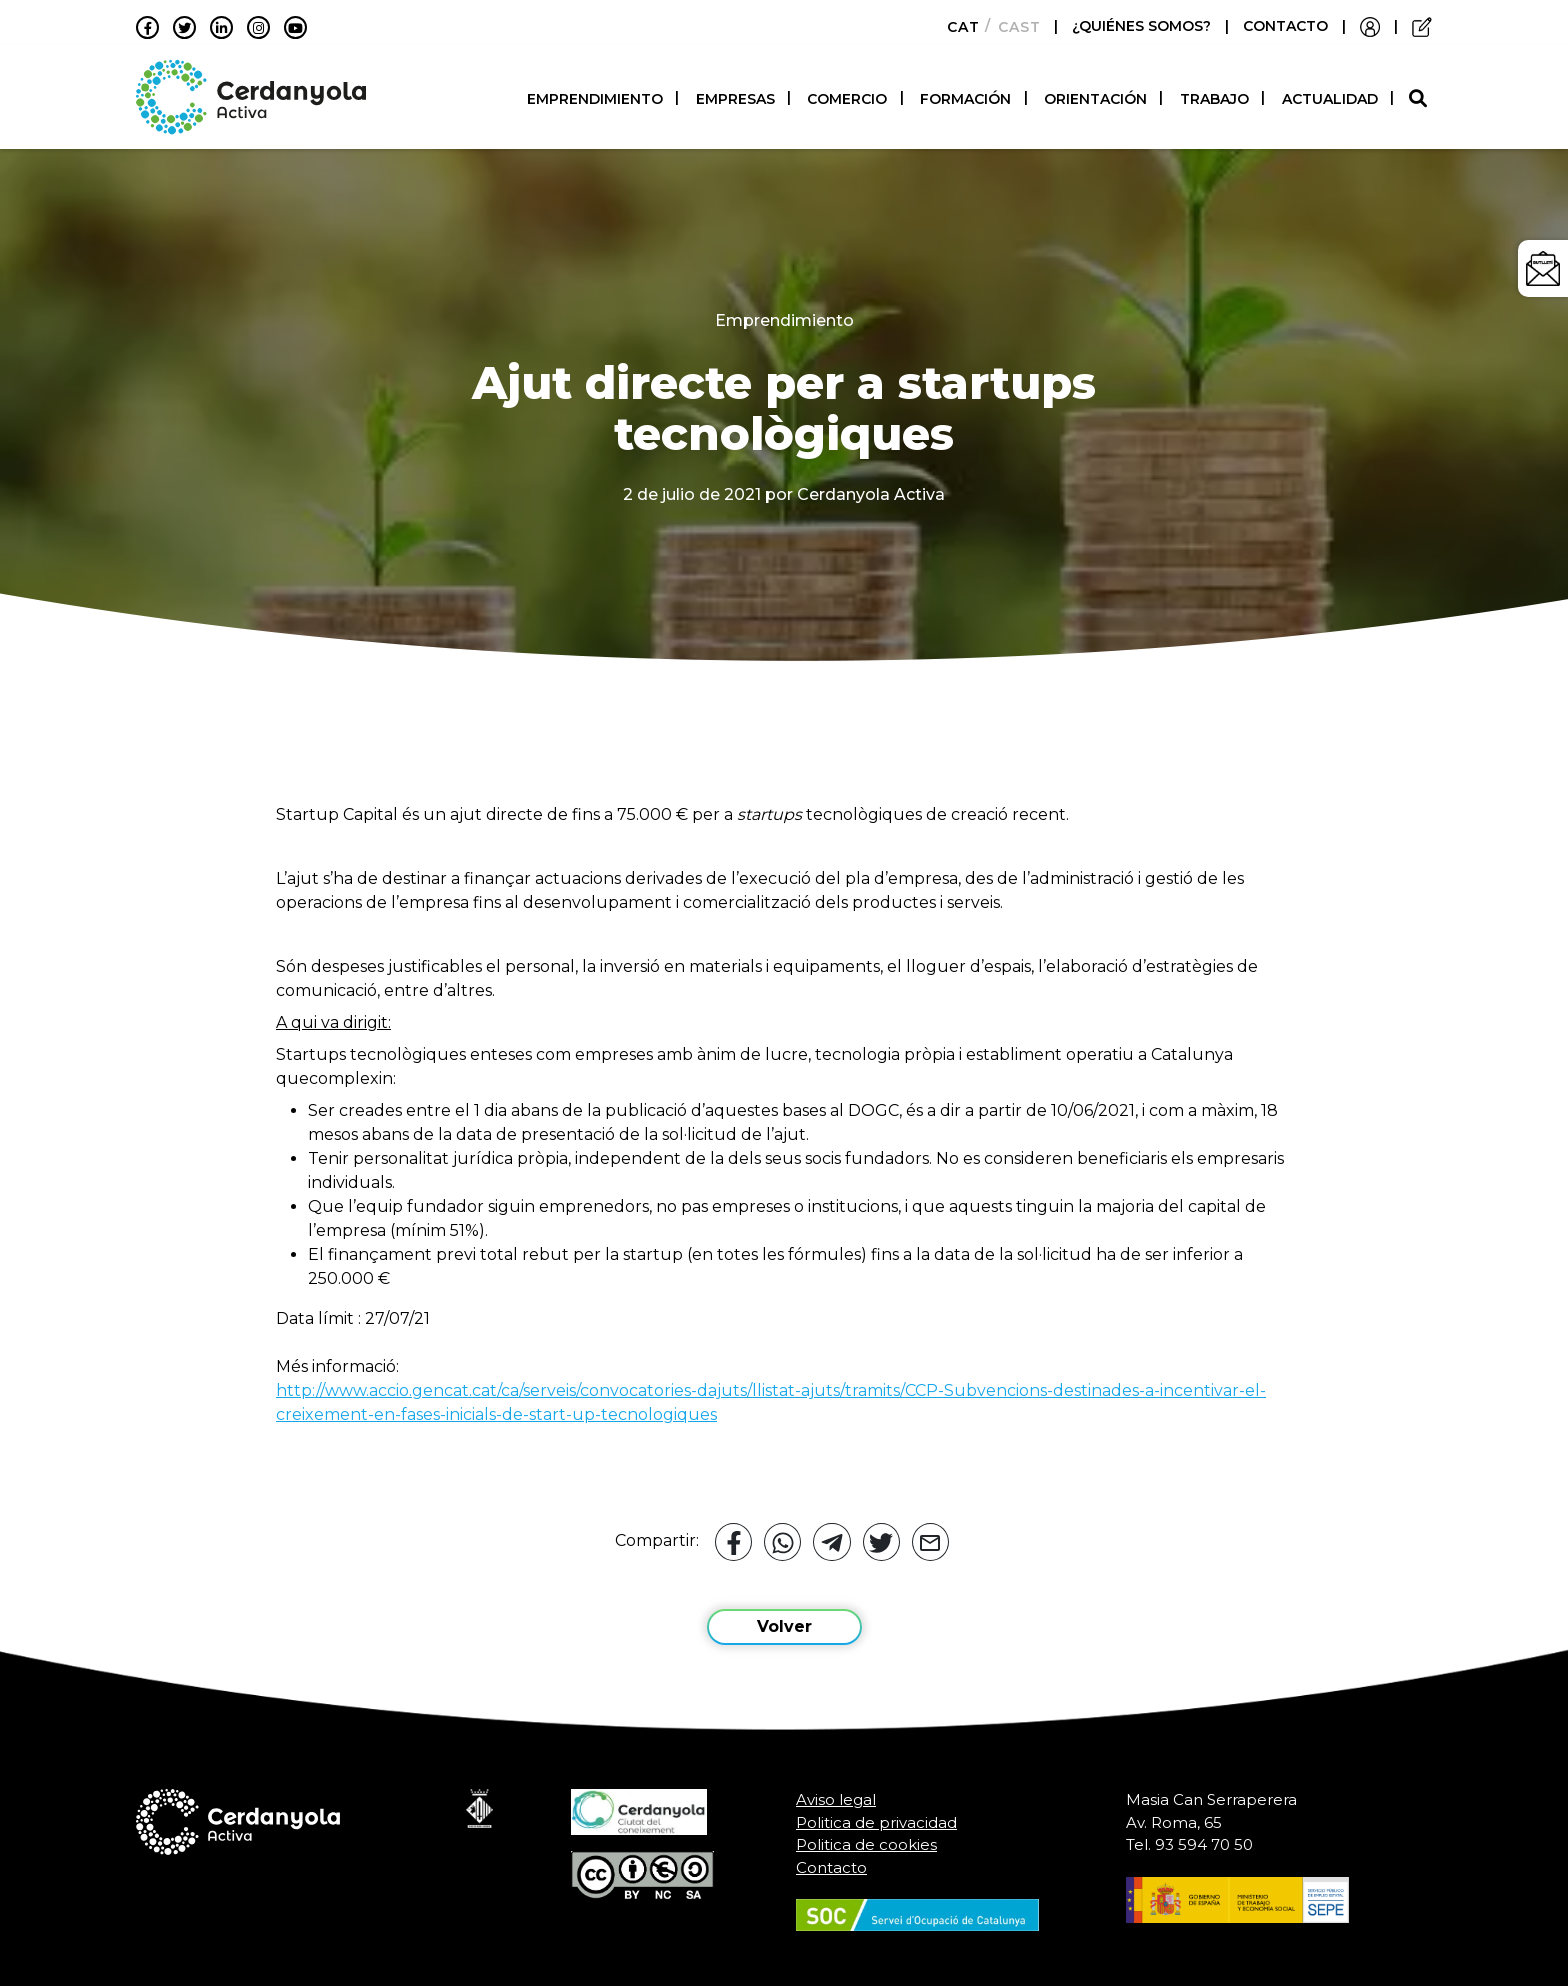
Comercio (847, 95)
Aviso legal (836, 1791)
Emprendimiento (595, 95)
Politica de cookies (866, 1836)
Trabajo (1214, 95)
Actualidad (1330, 95)
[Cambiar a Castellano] (1013, 27)
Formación (965, 95)
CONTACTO (1285, 26)
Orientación (1095, 95)
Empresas (735, 95)
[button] (1420, 94)
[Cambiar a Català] (957, 27)
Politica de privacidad (876, 1813)
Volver (784, 1618)
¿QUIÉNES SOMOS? (1143, 26)
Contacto (831, 1858)
